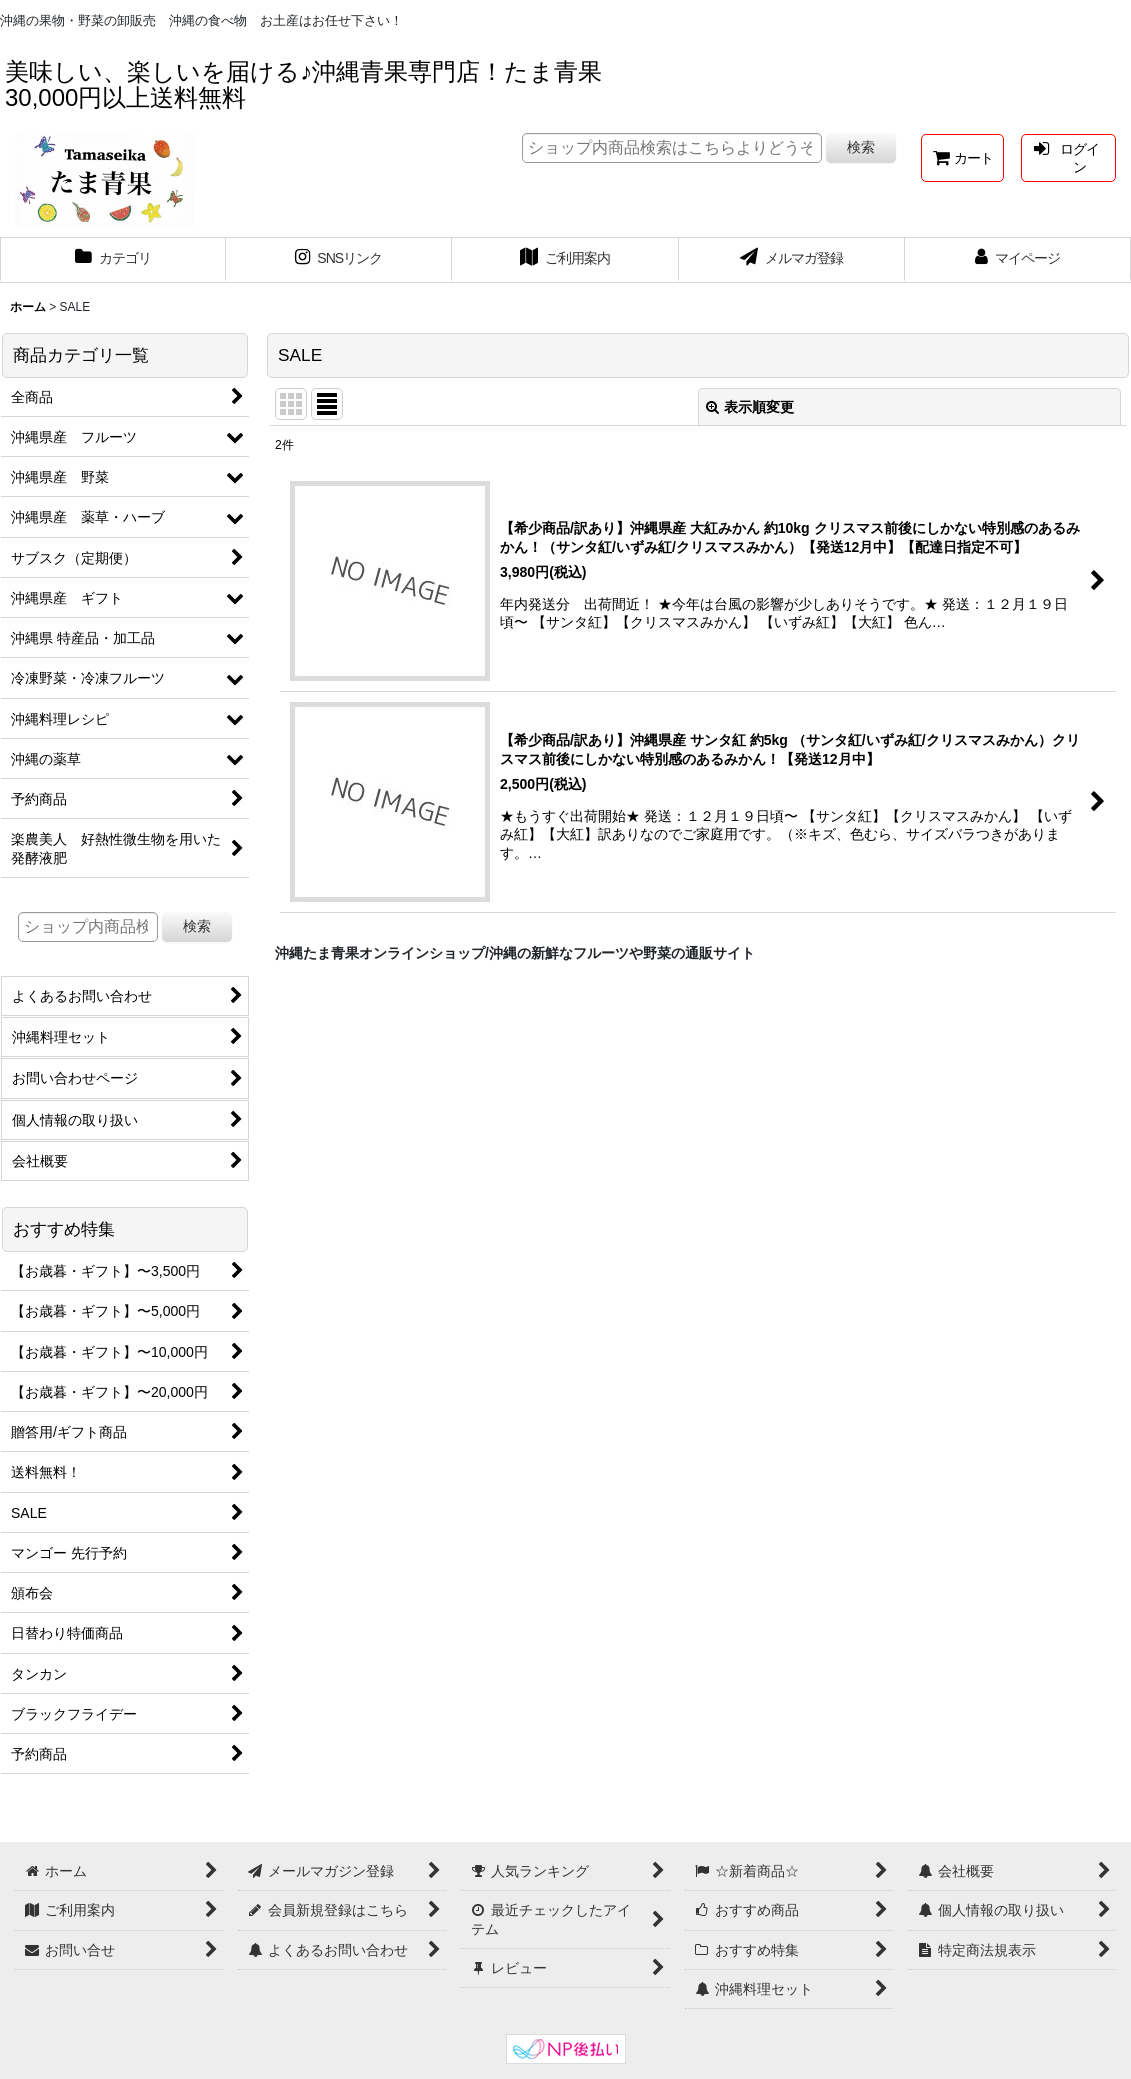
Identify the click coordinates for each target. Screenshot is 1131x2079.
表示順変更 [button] (750, 407)
